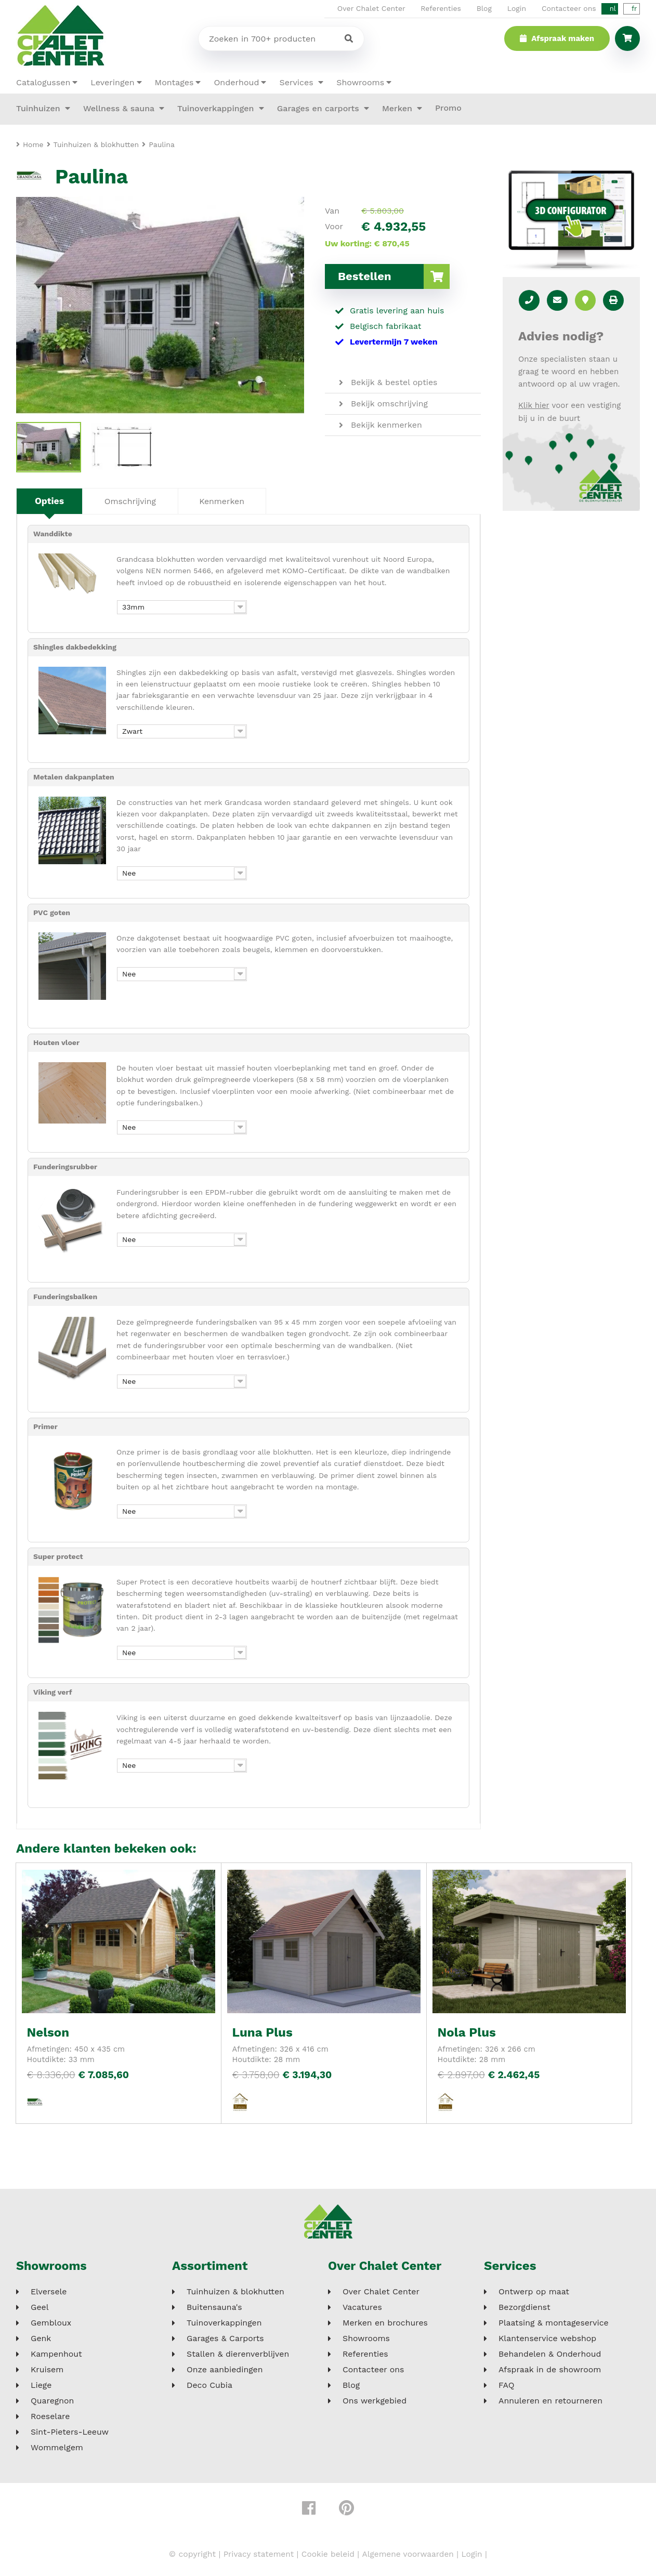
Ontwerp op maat (533, 2292)
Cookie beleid (327, 2554)
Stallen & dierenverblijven (238, 2354)
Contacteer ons (569, 8)
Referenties (441, 8)
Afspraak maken (557, 38)
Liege (41, 2386)
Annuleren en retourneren (550, 2401)
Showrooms (360, 82)
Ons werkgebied (374, 2401)
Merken (398, 108)
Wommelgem (57, 2448)
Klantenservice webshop (547, 2339)
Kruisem (47, 2370)
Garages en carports (319, 108)
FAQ (506, 2386)
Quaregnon (52, 2401)
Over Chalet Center (371, 8)
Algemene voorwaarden (409, 2554)
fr (634, 8)
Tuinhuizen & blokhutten (235, 2292)
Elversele (49, 2292)
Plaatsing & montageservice (553, 2323)
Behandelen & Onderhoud (549, 2354)
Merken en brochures (385, 2323)
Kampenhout (56, 2354)
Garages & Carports (225, 2339)
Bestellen (394, 276)
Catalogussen (43, 82)
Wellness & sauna (120, 108)
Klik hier (533, 405)
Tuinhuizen (39, 108)
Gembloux (51, 2323)
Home (33, 144)
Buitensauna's (214, 2308)
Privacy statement (256, 2554)
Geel (40, 2308)
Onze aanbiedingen (225, 2370)
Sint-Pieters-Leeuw (70, 2432)
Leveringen (112, 82)
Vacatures (362, 2308)
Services (297, 82)
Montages (174, 82)
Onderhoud (236, 82)
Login (516, 8)
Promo (448, 108)
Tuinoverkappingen (217, 108)
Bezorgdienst (524, 2308)
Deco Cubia (209, 2386)
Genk (41, 2339)
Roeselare (50, 2417)
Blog (484, 8)
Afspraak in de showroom (549, 2370)
